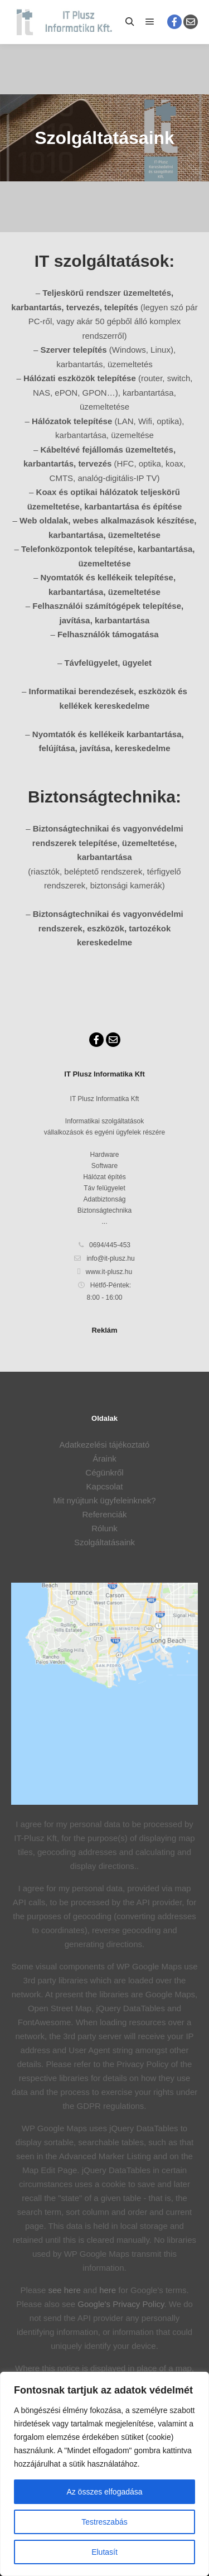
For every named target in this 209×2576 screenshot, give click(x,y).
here (107, 2290)
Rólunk (104, 1528)
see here (64, 2290)
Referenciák (104, 1514)
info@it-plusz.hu (104, 1258)
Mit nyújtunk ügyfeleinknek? (104, 1500)
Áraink (104, 1458)
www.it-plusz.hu (104, 1272)
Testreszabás (104, 2521)
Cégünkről (104, 1472)
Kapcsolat (104, 1486)
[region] (104, 2474)
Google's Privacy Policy (120, 2304)
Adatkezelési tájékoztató (105, 1444)
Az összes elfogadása (104, 2491)
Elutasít (104, 2552)
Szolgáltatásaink (104, 1542)
